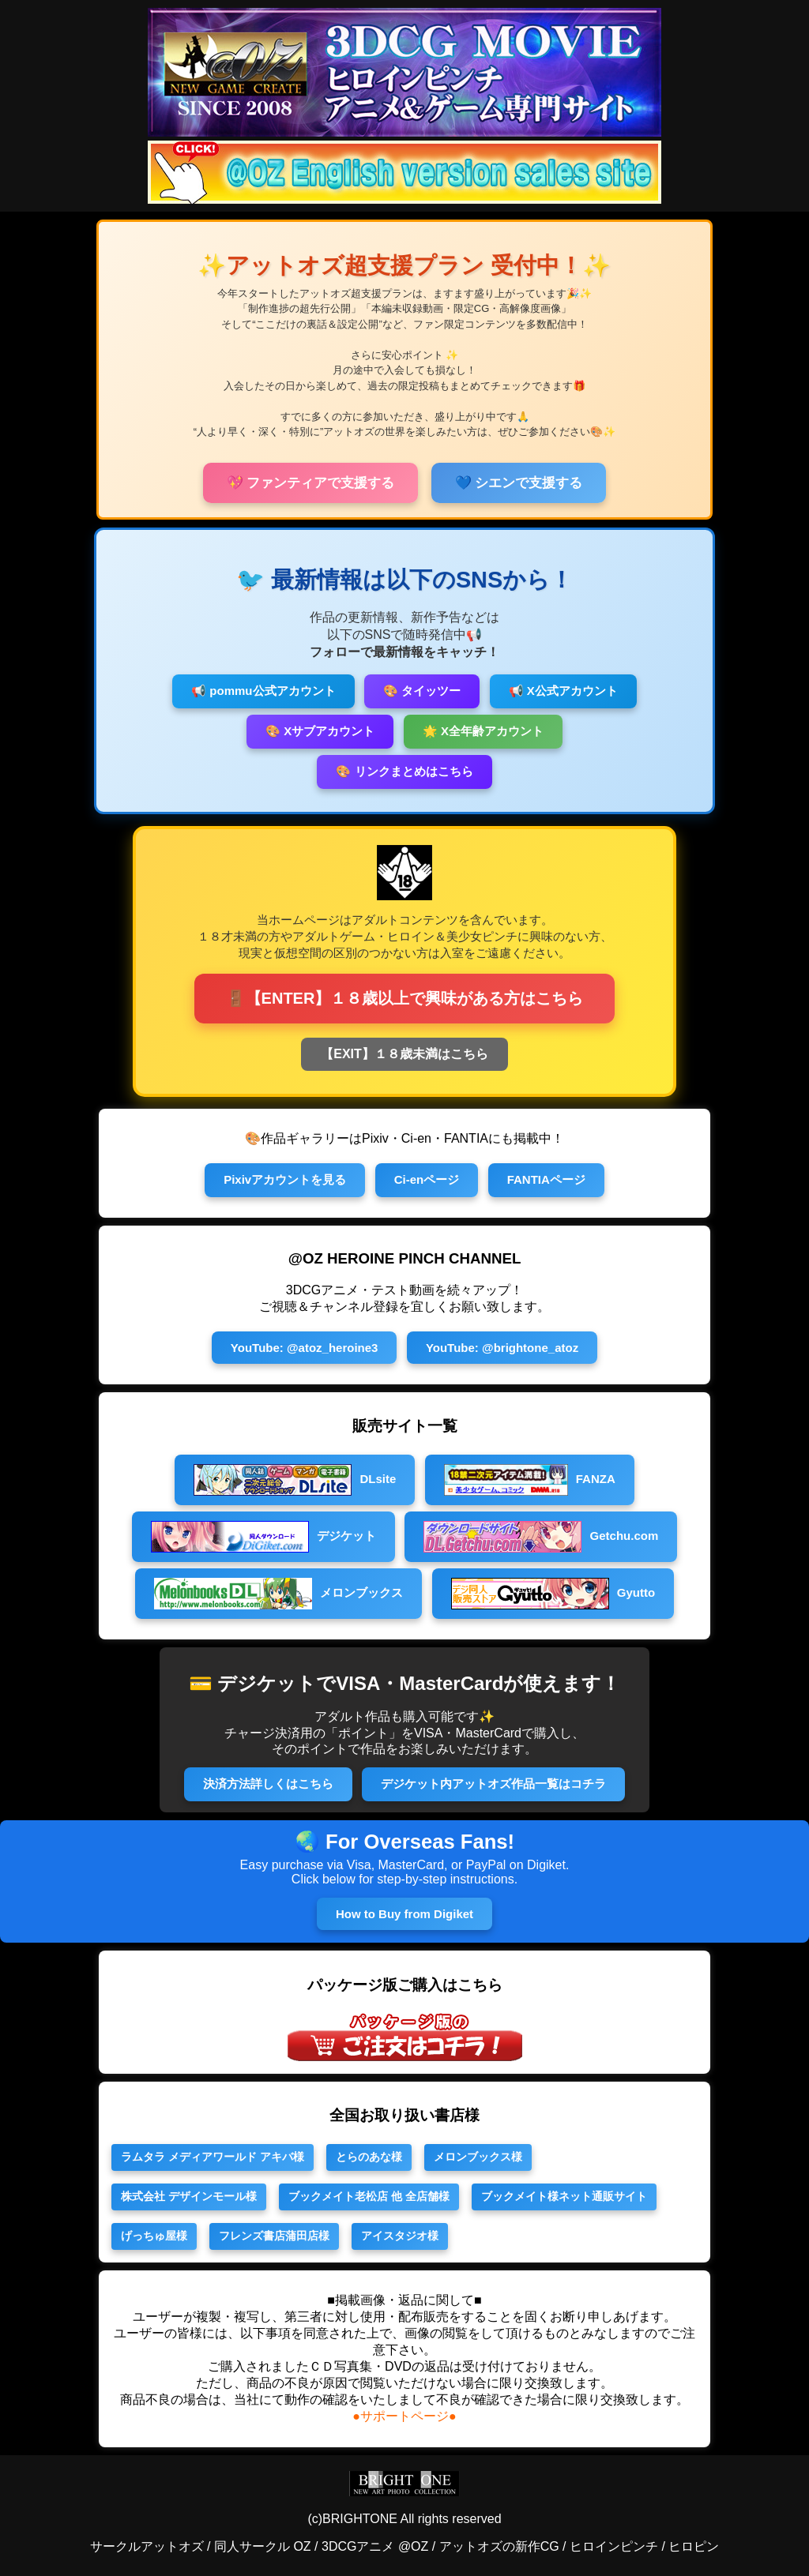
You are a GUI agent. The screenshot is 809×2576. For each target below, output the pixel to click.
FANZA (529, 1480)
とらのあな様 (369, 2156)
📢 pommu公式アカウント (263, 690)
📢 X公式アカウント (563, 690)
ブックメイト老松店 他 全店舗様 (369, 2196)
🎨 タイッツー (422, 690)
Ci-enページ (427, 1179)
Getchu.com (540, 1537)
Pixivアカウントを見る (285, 1179)
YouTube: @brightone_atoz (502, 1347)
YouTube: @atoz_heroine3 (304, 1347)
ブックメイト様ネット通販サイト (564, 2196)
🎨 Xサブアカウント (319, 731)
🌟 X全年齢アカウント (483, 731)
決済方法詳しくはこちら (268, 1783)
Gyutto (553, 1593)
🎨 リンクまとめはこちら (404, 771)
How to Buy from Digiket (404, 1914)
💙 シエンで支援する (519, 482)
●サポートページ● (404, 2416)
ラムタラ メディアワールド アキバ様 (212, 2156)
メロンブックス (278, 1593)
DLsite (295, 1480)
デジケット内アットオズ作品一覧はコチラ (493, 1783)
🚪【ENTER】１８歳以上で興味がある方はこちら (405, 998)
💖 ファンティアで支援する (311, 482)
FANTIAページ (546, 1179)
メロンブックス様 (478, 2156)
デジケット (263, 1537)
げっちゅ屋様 (154, 2235)
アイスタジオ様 (399, 2235)
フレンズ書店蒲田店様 (274, 2235)
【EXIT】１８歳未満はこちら (404, 1054)
